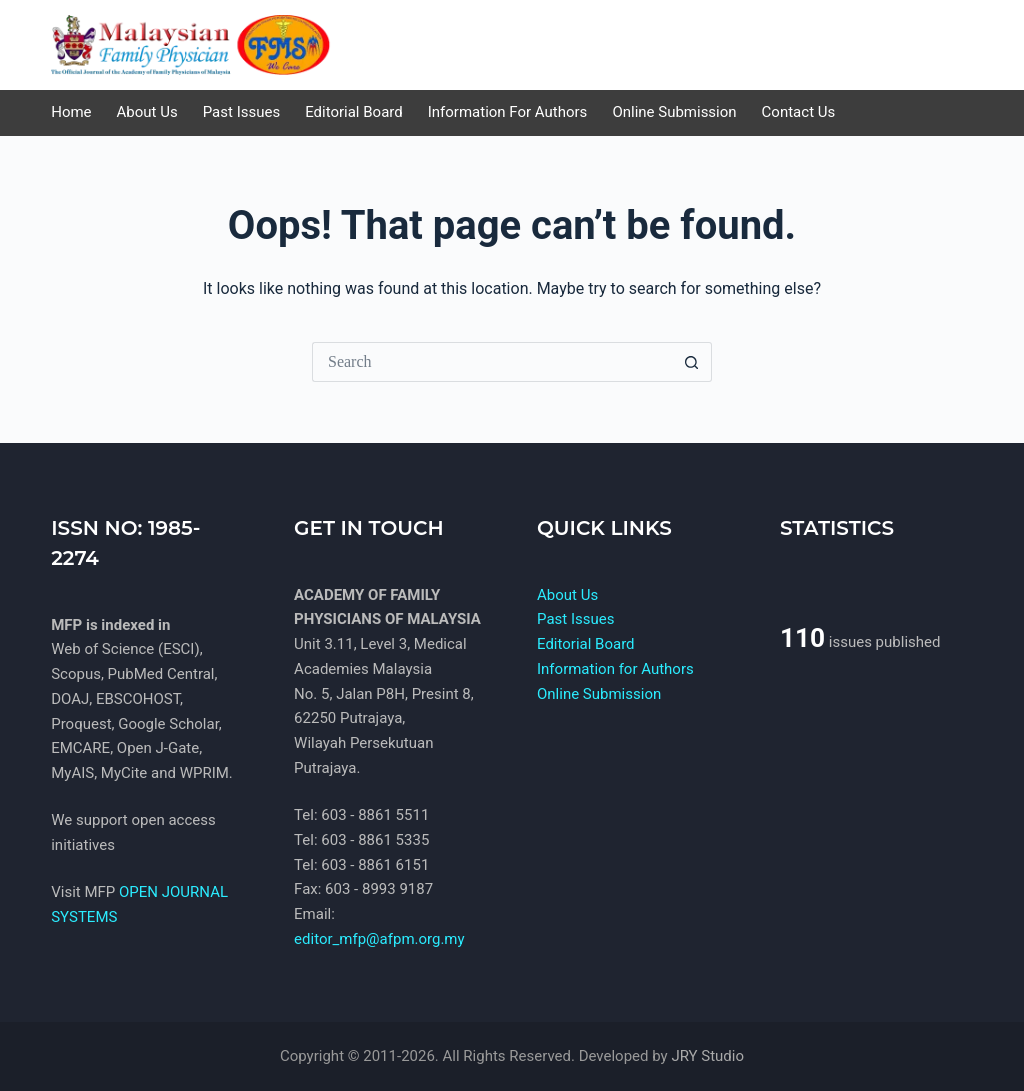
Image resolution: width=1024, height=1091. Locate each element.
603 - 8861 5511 (375, 815)
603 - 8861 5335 (375, 840)
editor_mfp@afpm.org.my (379, 939)
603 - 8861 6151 (375, 865)
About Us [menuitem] (147, 112)
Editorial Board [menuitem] (354, 112)
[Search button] (692, 362)
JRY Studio (707, 1056)
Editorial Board (586, 644)
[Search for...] (492, 362)
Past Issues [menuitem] (241, 112)
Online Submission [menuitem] (674, 112)
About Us (567, 595)
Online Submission (599, 694)
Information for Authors (615, 669)
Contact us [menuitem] (799, 112)
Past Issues (575, 619)
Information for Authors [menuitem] (508, 112)
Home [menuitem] (71, 112)
